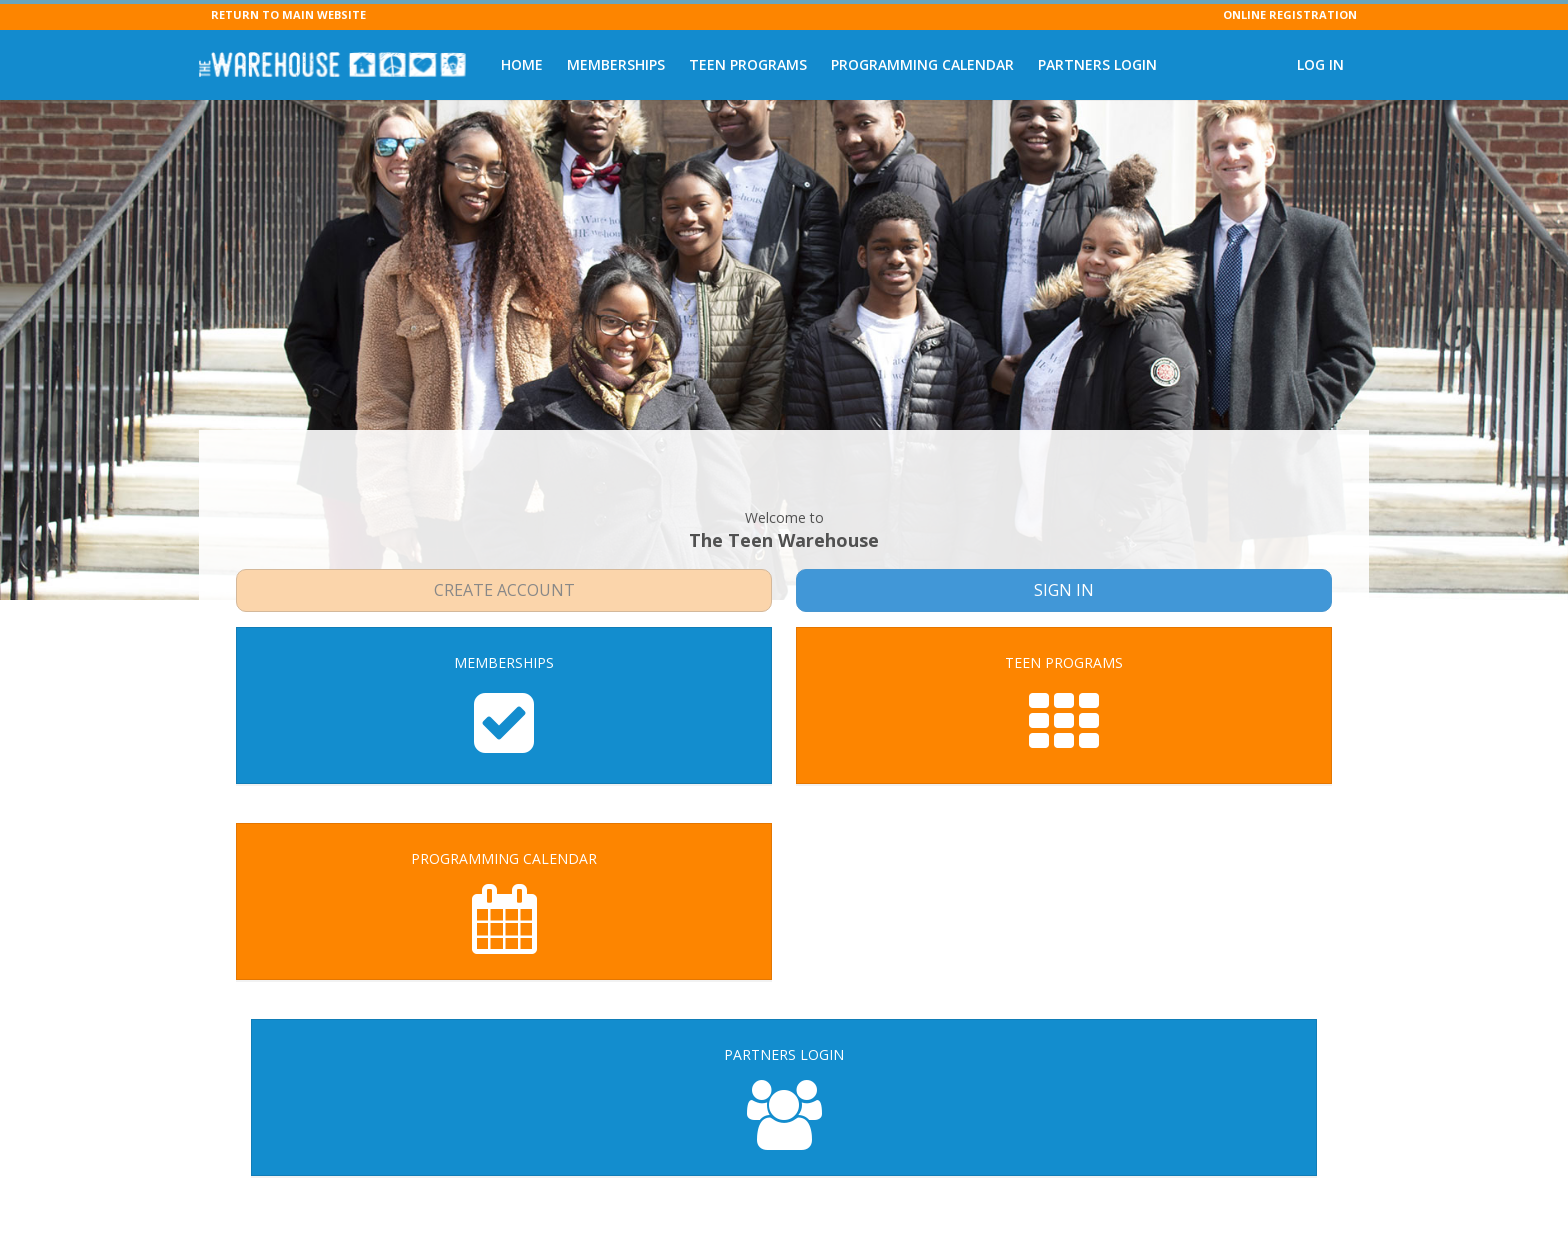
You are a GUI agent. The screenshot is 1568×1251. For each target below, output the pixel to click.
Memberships (616, 64)
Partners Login (1097, 64)
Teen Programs (748, 64)
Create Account (504, 540)
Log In (1320, 64)
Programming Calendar (922, 64)
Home (522, 64)
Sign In (1064, 540)
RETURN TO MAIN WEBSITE (288, 14)
